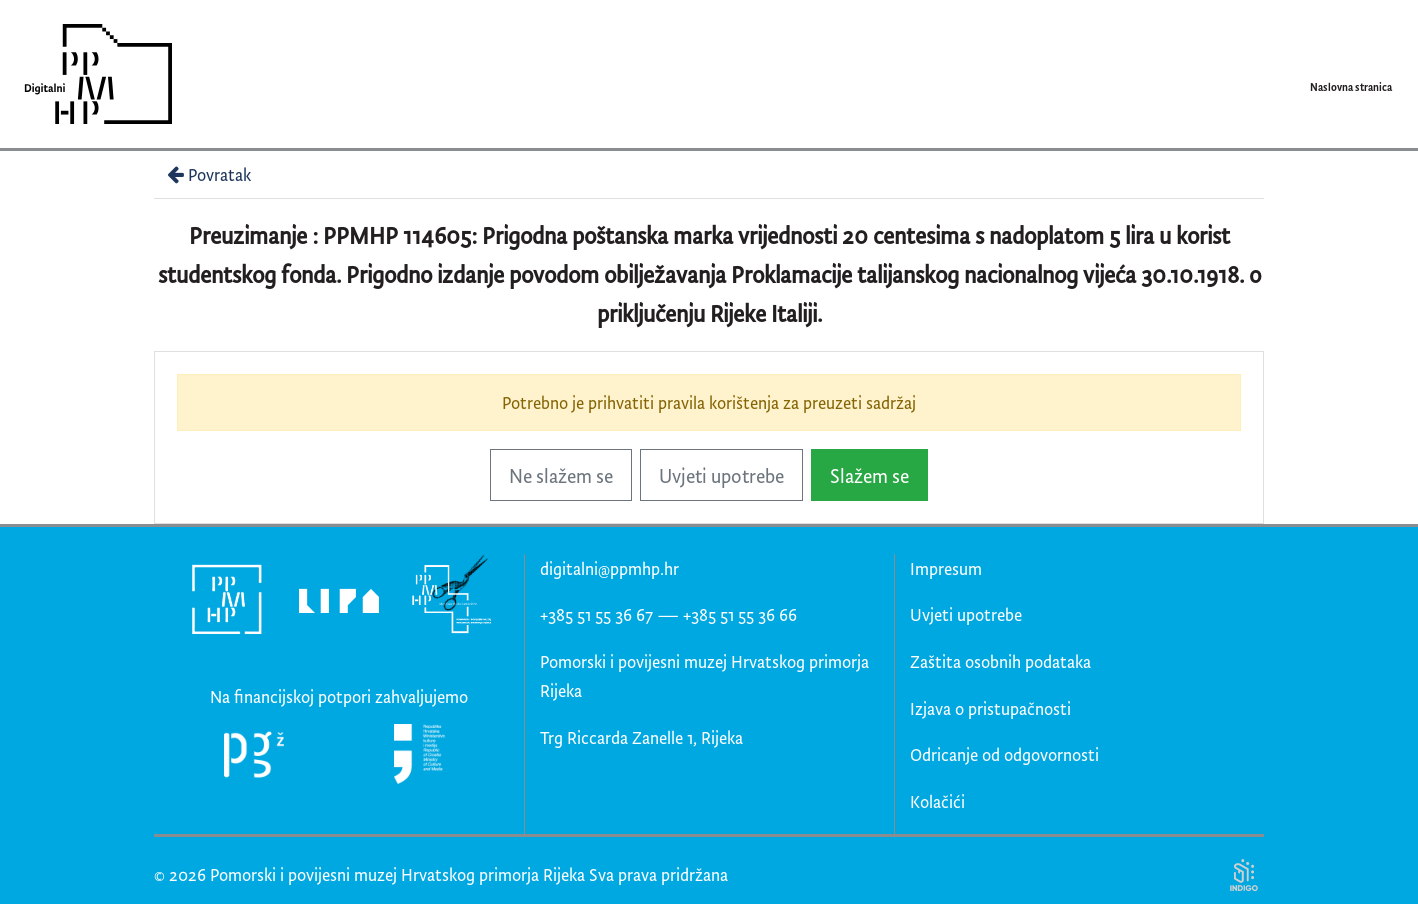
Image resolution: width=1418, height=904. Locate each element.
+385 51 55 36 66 (740, 614)
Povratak (207, 174)
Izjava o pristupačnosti (990, 708)
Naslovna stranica (1351, 87)
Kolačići (937, 801)
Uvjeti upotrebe (721, 475)
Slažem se (869, 475)
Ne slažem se (561, 475)
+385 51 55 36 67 (596, 614)
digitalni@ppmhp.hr (609, 568)
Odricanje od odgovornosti (1004, 754)
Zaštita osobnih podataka (1000, 661)
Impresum (946, 568)
